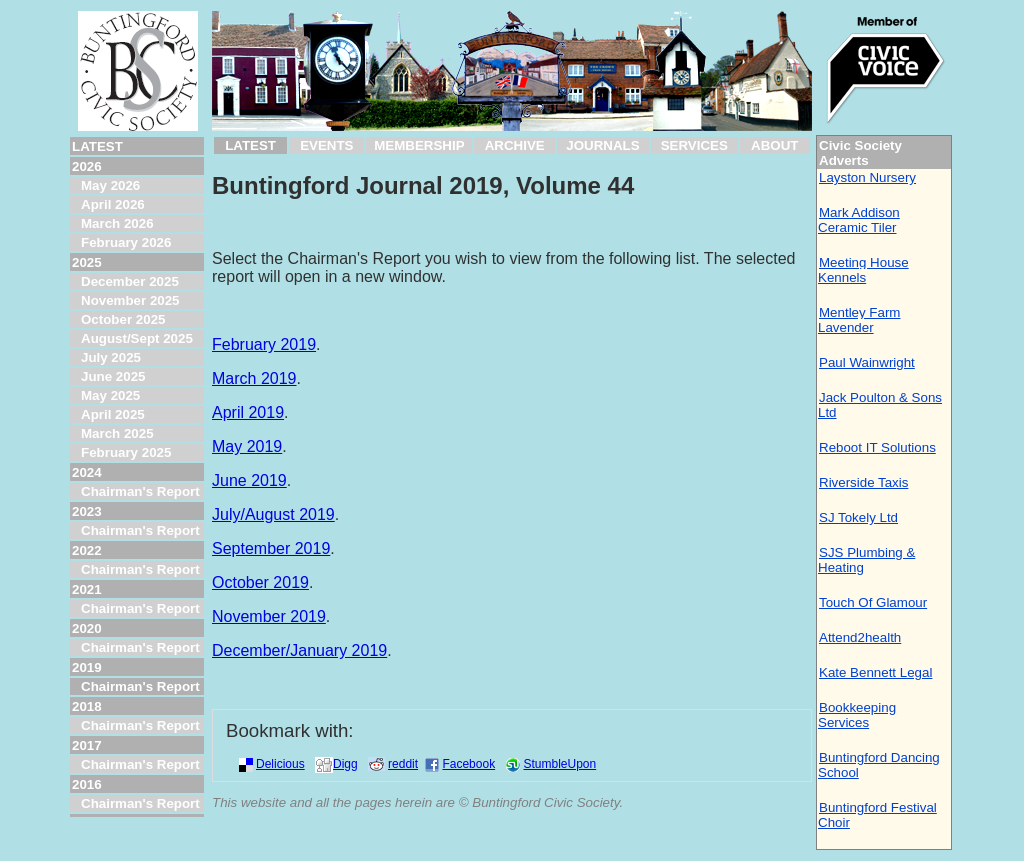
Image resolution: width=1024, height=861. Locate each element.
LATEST (250, 145)
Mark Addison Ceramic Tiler (859, 220)
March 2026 (117, 223)
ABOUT (774, 145)
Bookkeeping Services (857, 715)
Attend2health (860, 637)
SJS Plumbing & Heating (866, 560)
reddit (403, 764)
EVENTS (326, 145)
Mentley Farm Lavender (859, 320)
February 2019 (264, 344)
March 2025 (117, 433)
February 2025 (126, 452)
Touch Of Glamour (873, 602)
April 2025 (113, 414)
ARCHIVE (515, 145)
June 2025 (113, 376)
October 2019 (260, 582)
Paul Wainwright (867, 362)
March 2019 (254, 378)
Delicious (280, 764)
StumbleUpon (559, 764)
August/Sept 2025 (137, 338)
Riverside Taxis (863, 482)
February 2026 (126, 242)
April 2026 (113, 204)
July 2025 (111, 357)
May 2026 (110, 185)
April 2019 (248, 412)
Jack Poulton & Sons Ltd (880, 405)
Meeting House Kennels (863, 270)
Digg (345, 764)
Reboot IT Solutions (877, 447)
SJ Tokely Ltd (858, 517)
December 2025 (130, 281)
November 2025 (130, 300)
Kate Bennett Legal (875, 672)
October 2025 (123, 319)
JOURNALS (602, 145)
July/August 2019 (273, 514)
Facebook (468, 764)
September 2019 (271, 548)
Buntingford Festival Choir (877, 815)
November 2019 (269, 616)
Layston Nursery (867, 177)
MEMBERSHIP (419, 145)
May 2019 (247, 446)
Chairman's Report (140, 491)
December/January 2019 (299, 650)
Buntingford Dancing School (879, 765)
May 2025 (110, 395)
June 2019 (249, 480)
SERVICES (694, 145)
